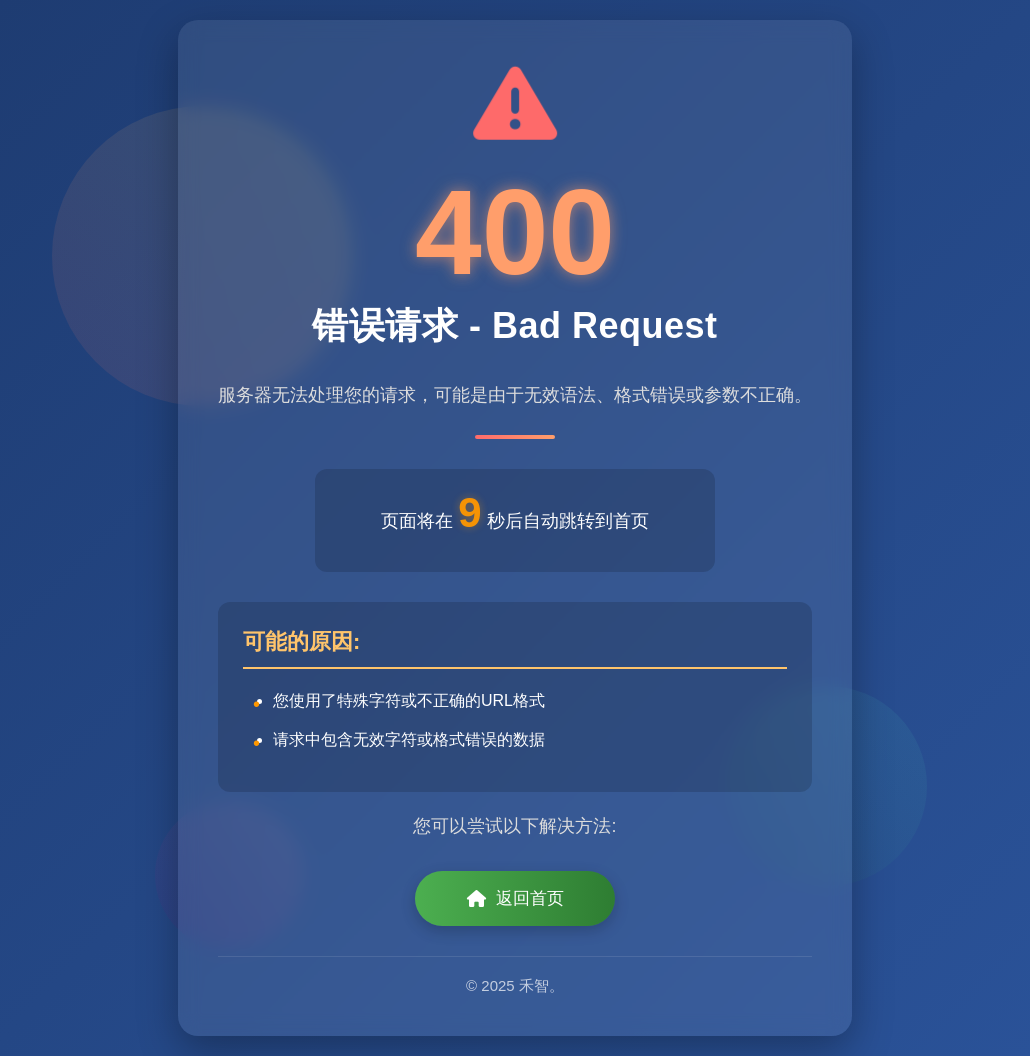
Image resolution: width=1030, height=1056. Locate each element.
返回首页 (515, 898)
